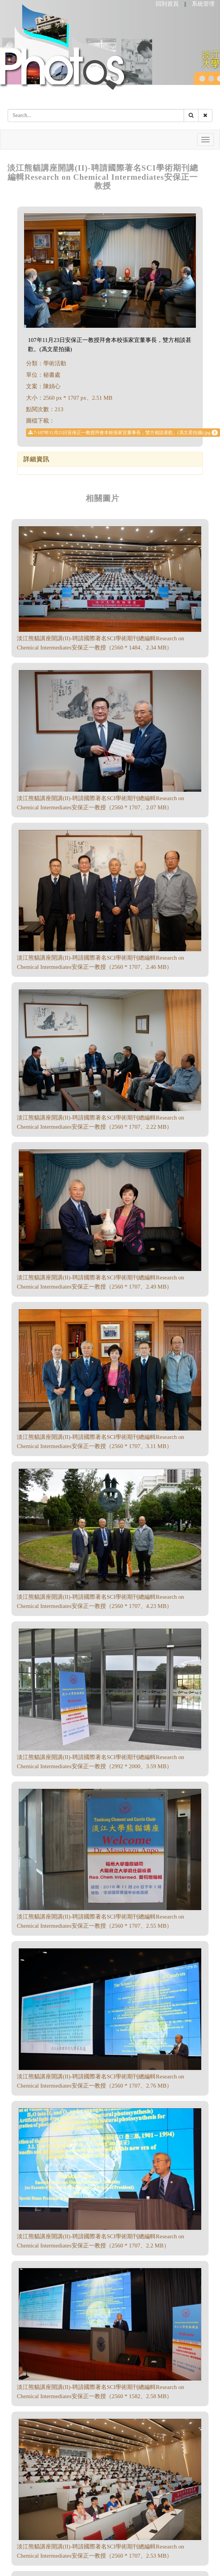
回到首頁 (167, 4)
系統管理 (203, 4)
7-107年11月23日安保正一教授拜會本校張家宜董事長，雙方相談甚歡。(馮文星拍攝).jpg (123, 432)
